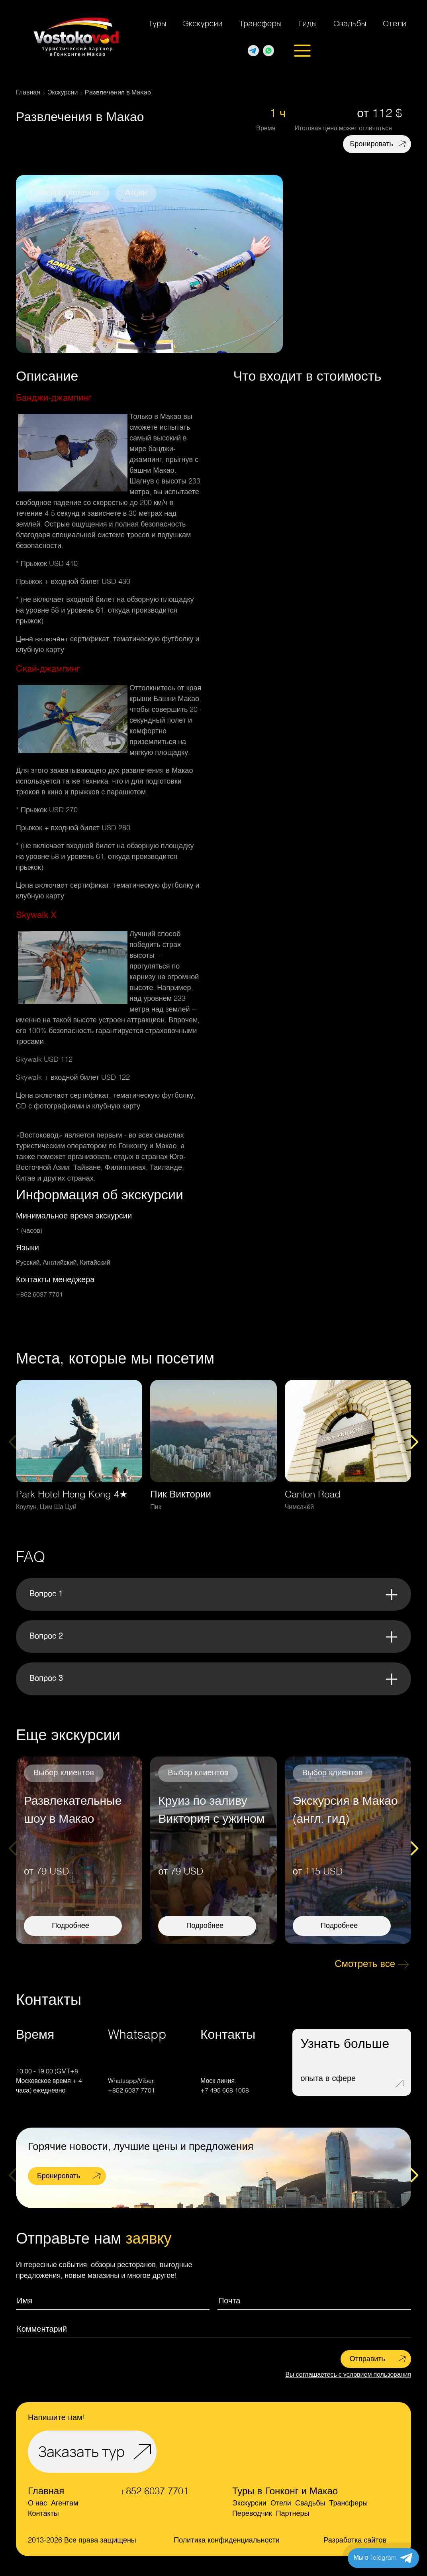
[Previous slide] (12, 1441)
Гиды (307, 23)
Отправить (367, 2359)
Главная (46, 2492)
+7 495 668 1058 (224, 2091)
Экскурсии (203, 23)
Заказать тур (81, 2451)
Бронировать (371, 144)
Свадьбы (349, 23)
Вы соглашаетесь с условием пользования (348, 2375)
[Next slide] (414, 1441)
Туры (157, 23)
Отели (394, 23)
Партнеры (292, 2513)
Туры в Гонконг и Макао (285, 2492)
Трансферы (260, 23)
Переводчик (252, 2513)
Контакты (43, 2513)
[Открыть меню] (302, 51)
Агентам (64, 2503)
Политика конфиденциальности (227, 2540)
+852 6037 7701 (39, 1295)
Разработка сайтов (354, 2540)
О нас (37, 2503)
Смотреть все (365, 1964)
